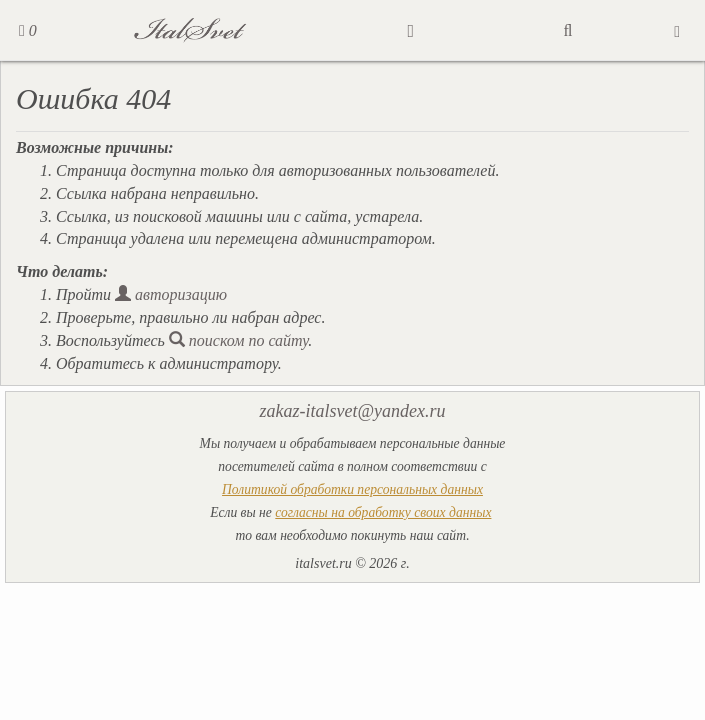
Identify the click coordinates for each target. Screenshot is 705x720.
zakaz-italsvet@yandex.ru (352, 411)
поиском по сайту (239, 340)
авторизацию (171, 294)
